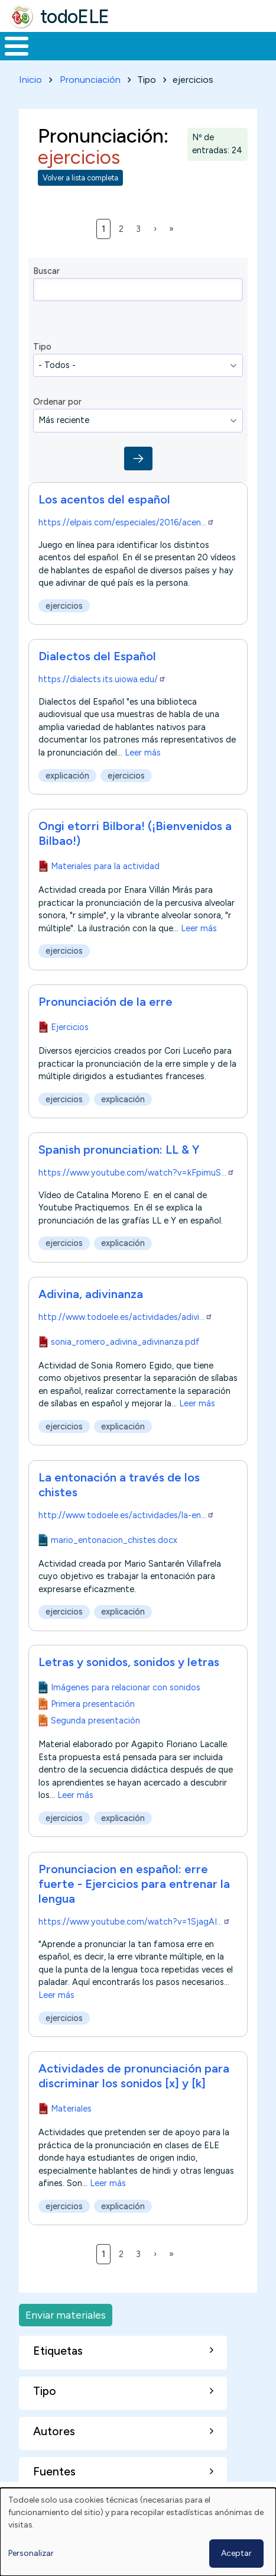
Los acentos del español (104, 499)
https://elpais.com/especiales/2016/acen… (126, 522)
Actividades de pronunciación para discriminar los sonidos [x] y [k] (133, 2075)
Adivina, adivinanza (90, 1294)
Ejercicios (70, 1027)
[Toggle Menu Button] (16, 46)
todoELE (74, 16)
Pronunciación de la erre (105, 1002)
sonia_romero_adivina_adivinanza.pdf (125, 1342)
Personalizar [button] (31, 2553)
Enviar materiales (65, 2315)
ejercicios (64, 606)
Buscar (46, 271)
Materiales (71, 2108)
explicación (67, 775)
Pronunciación (90, 79)
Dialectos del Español (97, 656)
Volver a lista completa (80, 177)
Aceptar (236, 2553)
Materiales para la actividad (105, 866)
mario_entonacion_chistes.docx (114, 1539)
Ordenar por (57, 401)
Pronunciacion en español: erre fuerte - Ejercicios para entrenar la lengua (134, 1884)
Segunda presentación (95, 1720)
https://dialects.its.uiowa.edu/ (102, 679)
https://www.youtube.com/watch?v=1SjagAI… (134, 1921)
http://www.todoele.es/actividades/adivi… (125, 1317)
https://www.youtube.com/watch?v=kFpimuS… (136, 1172)
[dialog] (138, 2532)
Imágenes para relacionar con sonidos (125, 1687)
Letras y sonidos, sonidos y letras (128, 1662)
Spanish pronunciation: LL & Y (118, 1149)
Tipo (42, 346)
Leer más (143, 752)
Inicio (30, 79)
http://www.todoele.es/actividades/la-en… (126, 1515)
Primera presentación (93, 1704)
